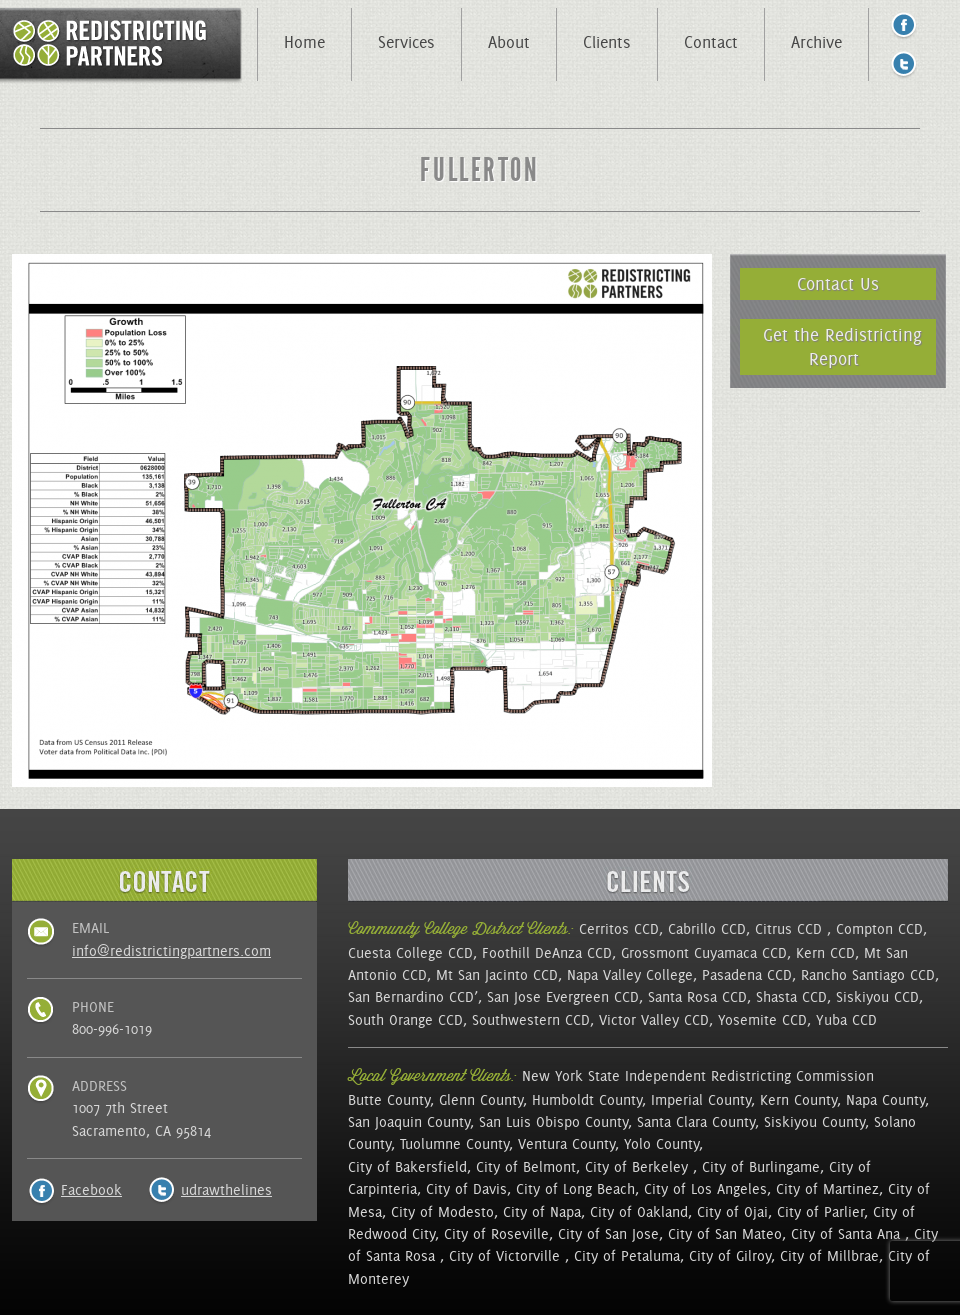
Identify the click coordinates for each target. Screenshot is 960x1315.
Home (304, 42)
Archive (816, 42)
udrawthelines (226, 1190)
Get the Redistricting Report (842, 346)
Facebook (91, 1190)
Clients (607, 42)
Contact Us (838, 283)
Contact (711, 42)
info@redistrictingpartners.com (171, 951)
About (509, 42)
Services (406, 42)
